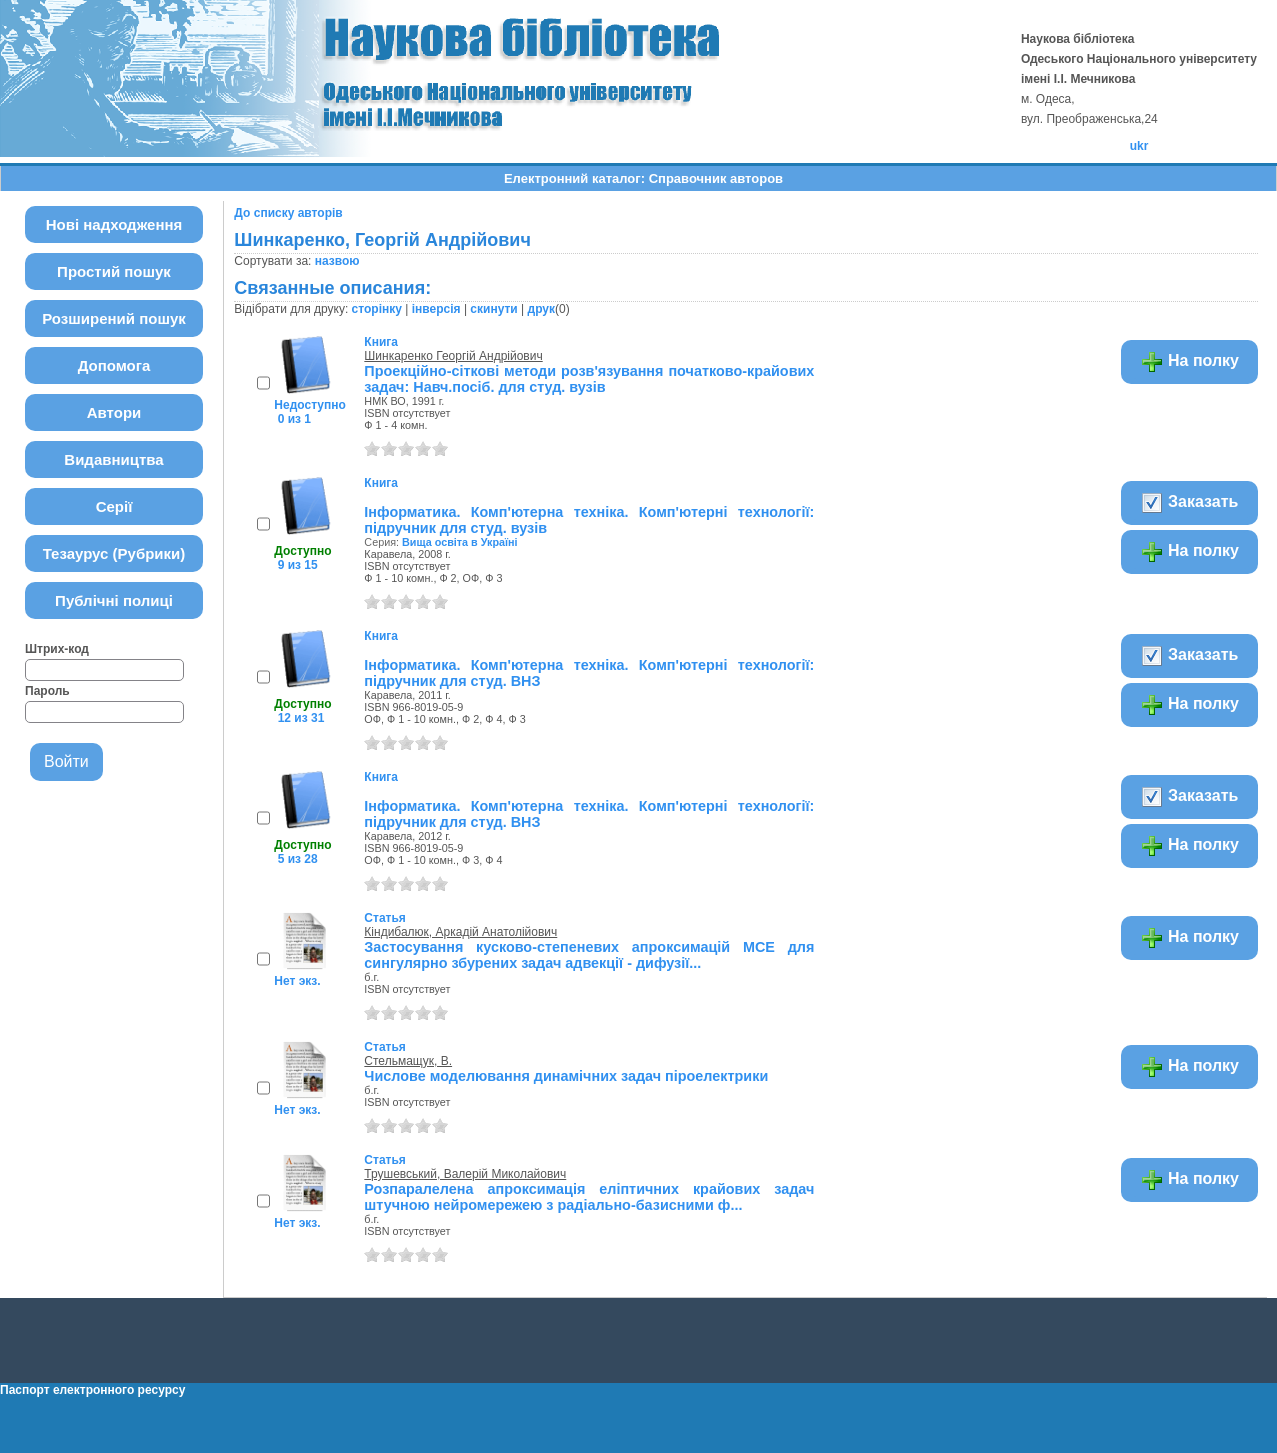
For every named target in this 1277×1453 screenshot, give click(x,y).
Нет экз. (297, 981)
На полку (1189, 362)
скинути (493, 309)
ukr (1139, 146)
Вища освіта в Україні (460, 542)
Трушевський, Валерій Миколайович (465, 1174)
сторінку (377, 309)
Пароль (47, 691)
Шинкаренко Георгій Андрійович (453, 356)
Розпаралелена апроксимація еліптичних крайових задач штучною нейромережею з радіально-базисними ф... (589, 1197)
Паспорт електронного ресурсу (92, 1390)
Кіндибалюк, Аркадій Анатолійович (460, 932)
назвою (337, 261)
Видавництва (113, 459)
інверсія (436, 309)
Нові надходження (114, 224)
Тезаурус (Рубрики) (114, 553)
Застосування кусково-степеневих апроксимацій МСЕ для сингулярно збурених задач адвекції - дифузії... (589, 955)
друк (541, 309)
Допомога (114, 365)
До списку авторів (288, 213)
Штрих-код (57, 649)
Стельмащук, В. (408, 1061)
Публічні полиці (114, 600)
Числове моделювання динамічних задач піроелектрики (566, 1076)
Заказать (1189, 503)
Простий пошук (114, 271)
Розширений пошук (114, 318)
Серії (114, 506)
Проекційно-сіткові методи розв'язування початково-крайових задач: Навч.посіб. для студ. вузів (589, 379)
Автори (114, 412)
